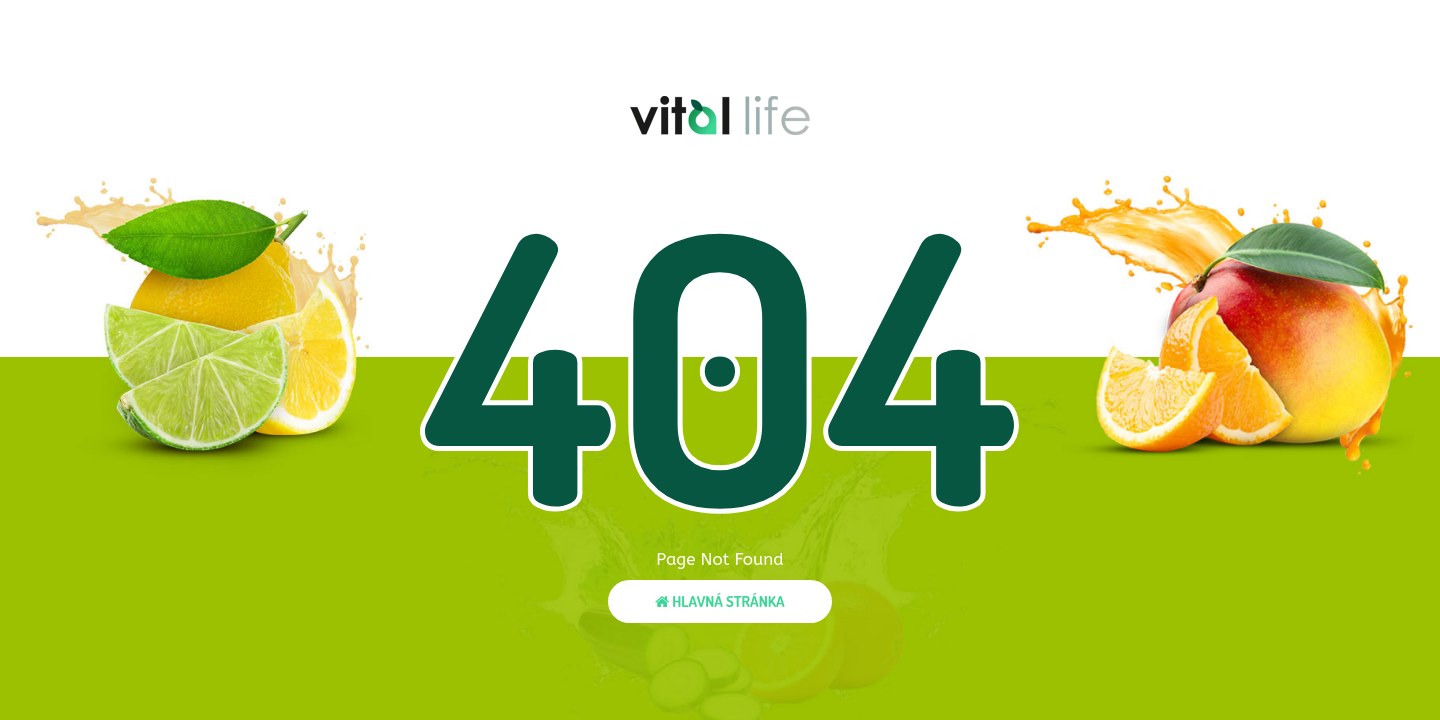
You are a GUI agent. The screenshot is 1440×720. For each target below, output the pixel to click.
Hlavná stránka (719, 601)
